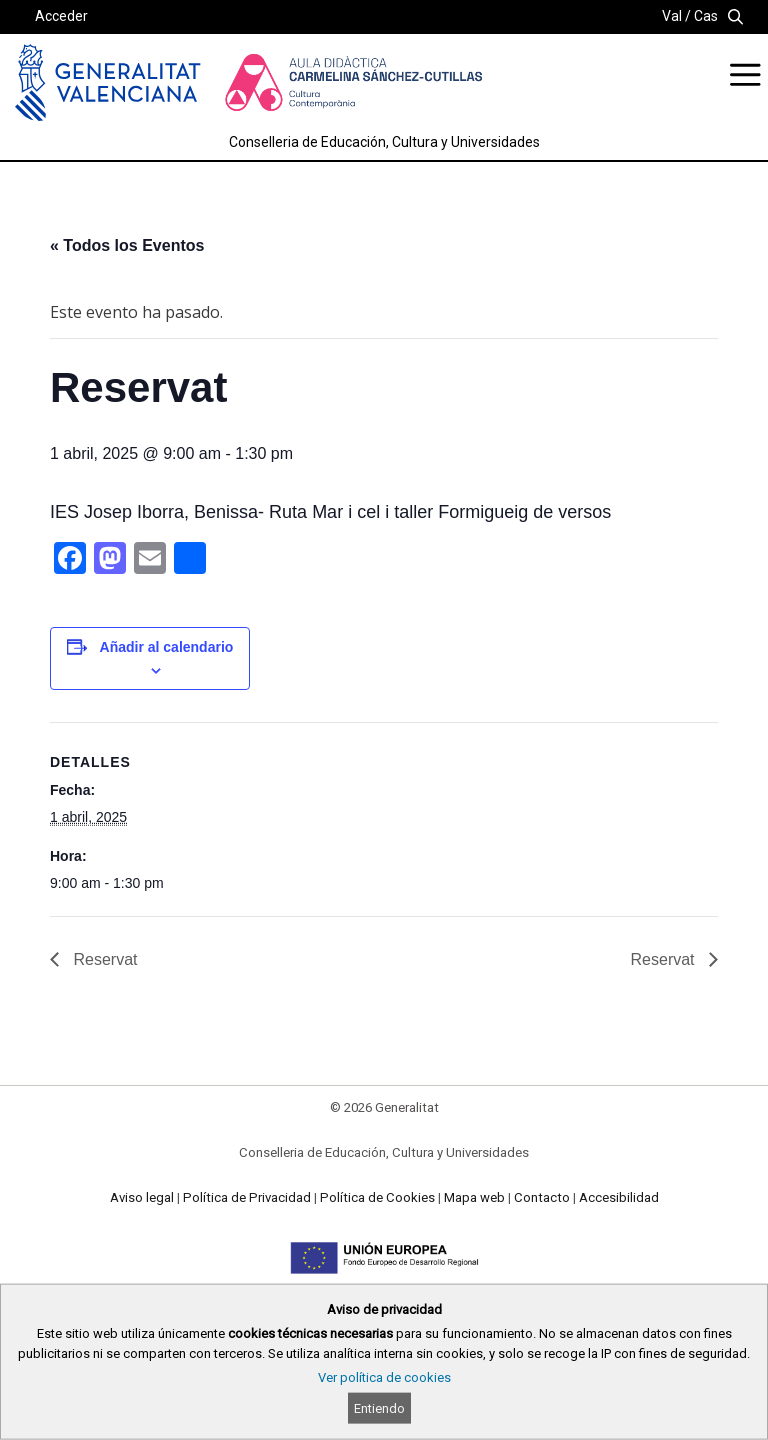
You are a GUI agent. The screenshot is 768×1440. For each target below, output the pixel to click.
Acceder (61, 16)
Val (672, 16)
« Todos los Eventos (127, 245)
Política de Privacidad (247, 1197)
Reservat (103, 959)
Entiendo (379, 1408)
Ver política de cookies (384, 1377)
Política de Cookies (377, 1197)
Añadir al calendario (167, 647)
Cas (706, 16)
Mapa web (474, 1197)
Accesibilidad (619, 1197)
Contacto (542, 1197)
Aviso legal (142, 1197)
